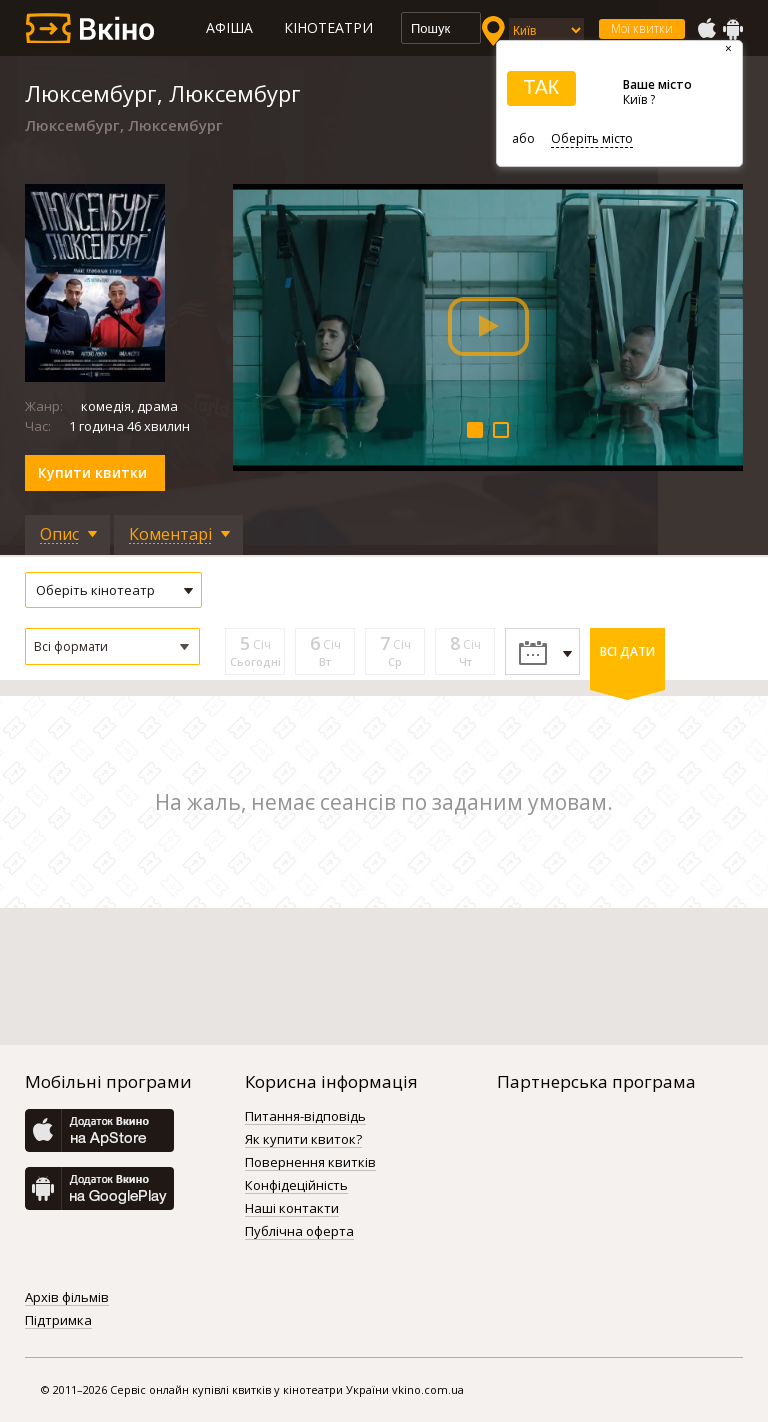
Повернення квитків (310, 1163)
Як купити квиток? (303, 1140)
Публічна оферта (299, 1232)
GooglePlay (733, 29)
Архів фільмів (67, 1298)
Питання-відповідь (305, 1117)
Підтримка (58, 1321)
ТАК (541, 87)
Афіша (229, 27)
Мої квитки (642, 28)
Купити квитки (92, 472)
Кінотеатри (328, 27)
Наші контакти (292, 1209)
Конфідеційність (296, 1186)
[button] (112, 646)
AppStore (706, 29)
